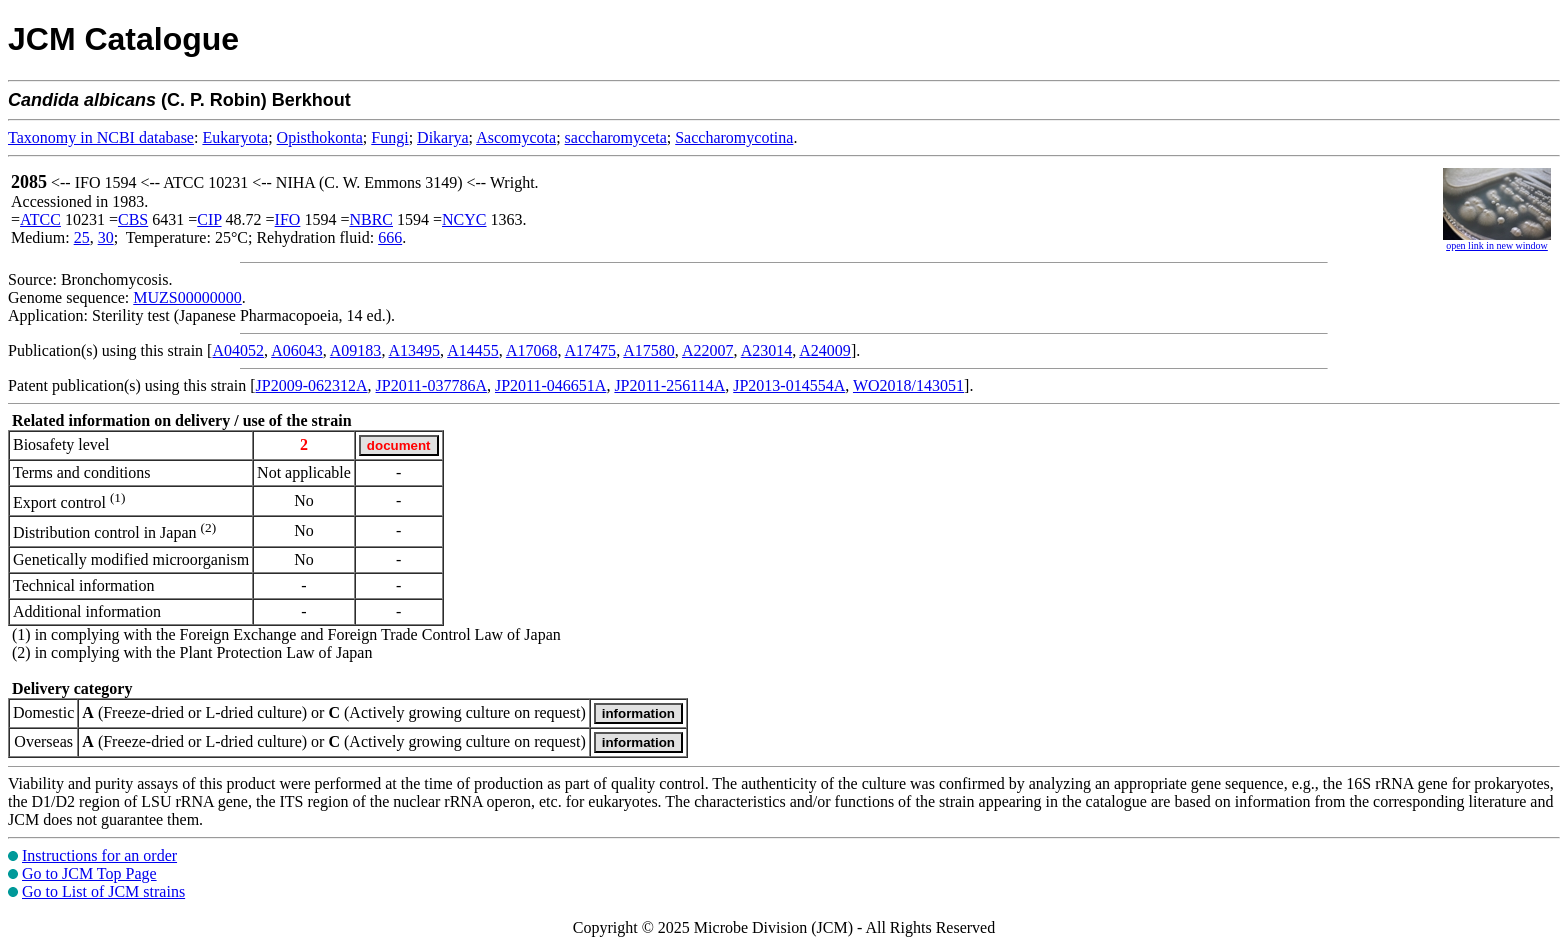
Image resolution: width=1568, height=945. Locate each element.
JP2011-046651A (550, 385)
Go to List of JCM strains (103, 891)
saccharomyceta (616, 137)
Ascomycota (516, 137)
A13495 (415, 350)
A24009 (825, 350)
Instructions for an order (99, 855)
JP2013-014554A (789, 385)
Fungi (389, 137)
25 (82, 237)
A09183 (356, 350)
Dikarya (443, 137)
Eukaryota (235, 137)
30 (106, 237)
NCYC (464, 219)
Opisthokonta (320, 137)
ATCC (40, 219)
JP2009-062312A (312, 385)
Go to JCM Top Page (89, 873)
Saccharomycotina (734, 137)
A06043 (297, 350)
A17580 (649, 350)
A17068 (532, 350)
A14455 (473, 350)
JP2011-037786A (431, 385)
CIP (209, 219)
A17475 (591, 350)
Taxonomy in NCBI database (101, 137)
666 (390, 237)
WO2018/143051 (908, 385)
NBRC (371, 219)
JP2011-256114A (669, 385)
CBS (133, 219)
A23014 (767, 350)
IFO (288, 219)
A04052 (238, 350)
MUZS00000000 (187, 297)
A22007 (708, 350)
